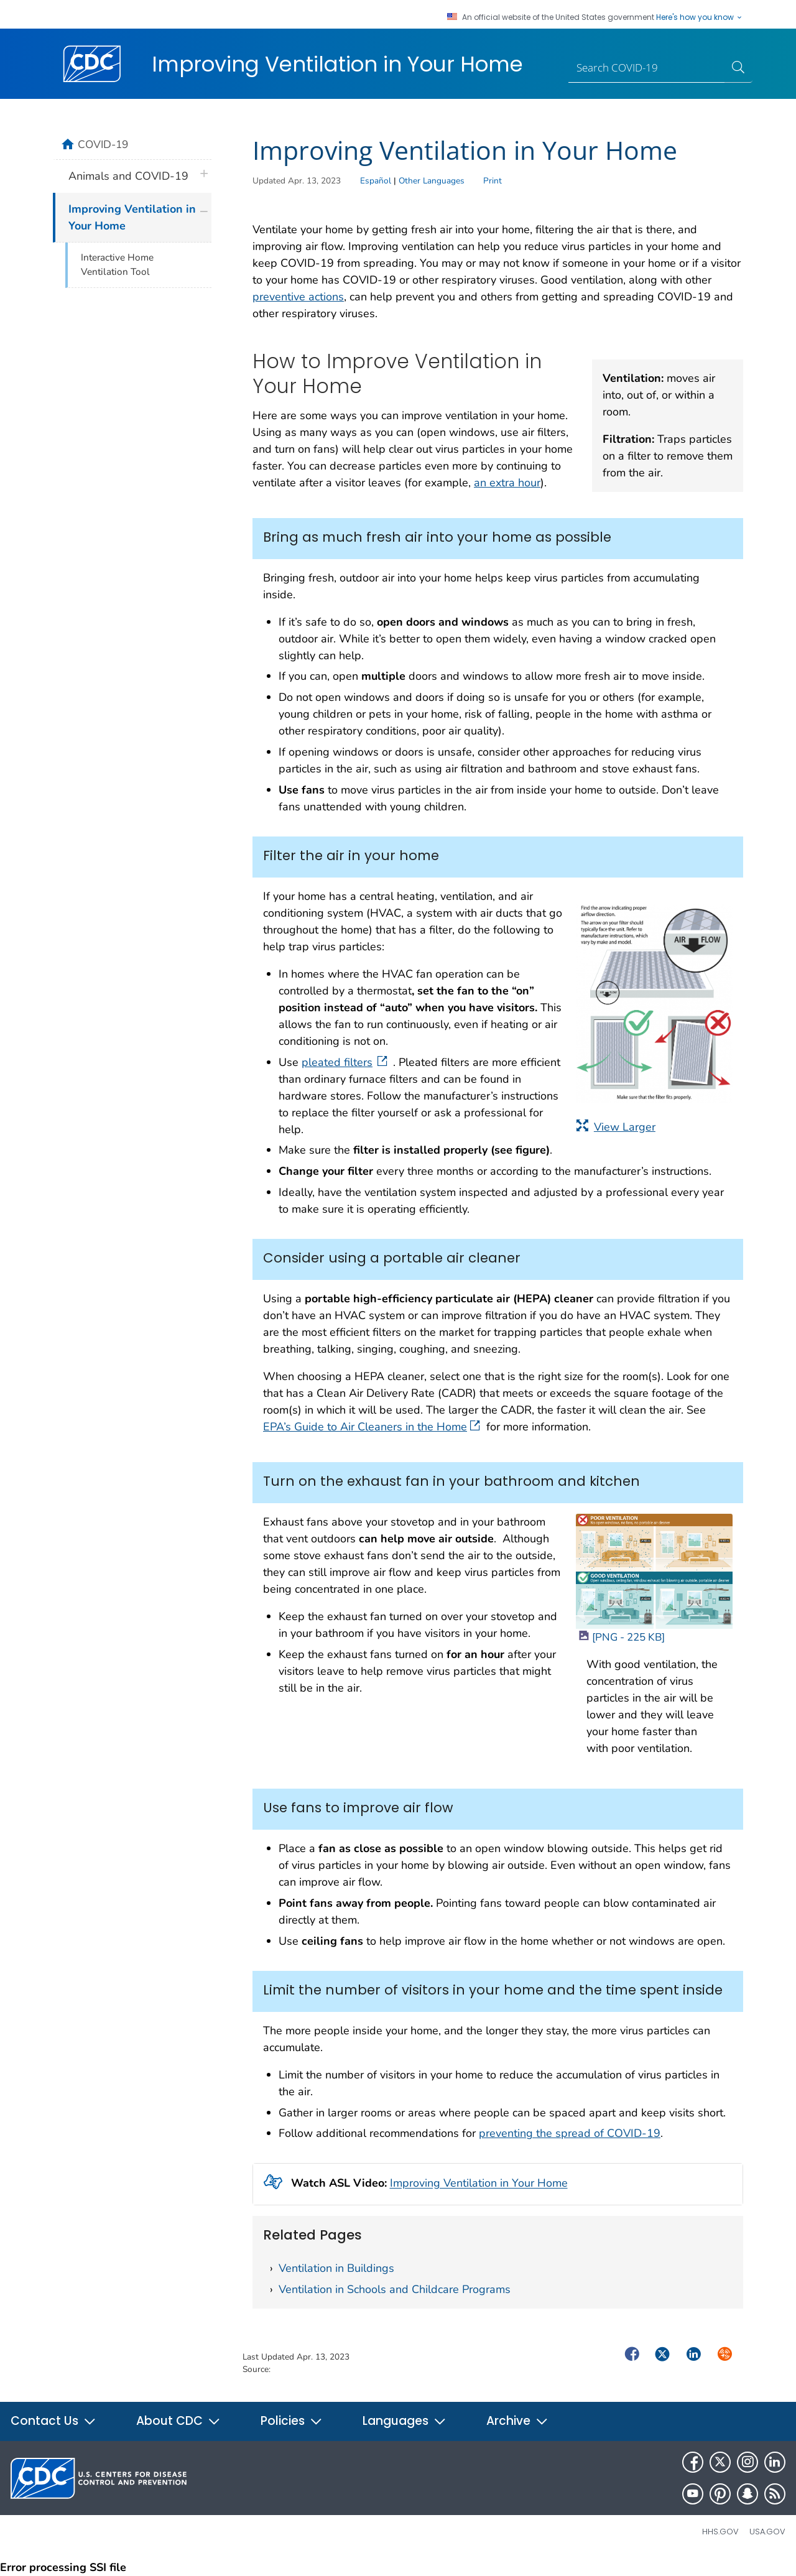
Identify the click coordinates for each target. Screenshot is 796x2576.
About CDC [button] (178, 2420)
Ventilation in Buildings (336, 2268)
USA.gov (767, 2531)
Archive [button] (517, 2420)
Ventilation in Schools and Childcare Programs (395, 2289)
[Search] (647, 68)
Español (375, 181)
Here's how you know (699, 17)
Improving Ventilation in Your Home (479, 2183)
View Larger (615, 1126)
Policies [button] (292, 2420)
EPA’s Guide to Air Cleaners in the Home (371, 1426)
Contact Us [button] (53, 2420)
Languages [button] (405, 2420)
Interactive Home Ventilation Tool (117, 264)
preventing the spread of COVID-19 (569, 2133)
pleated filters (346, 1062)
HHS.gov (720, 2531)
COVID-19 (103, 144)
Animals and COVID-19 (128, 176)
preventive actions (298, 296)
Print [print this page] (492, 181)
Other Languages (432, 181)
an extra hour (507, 482)
